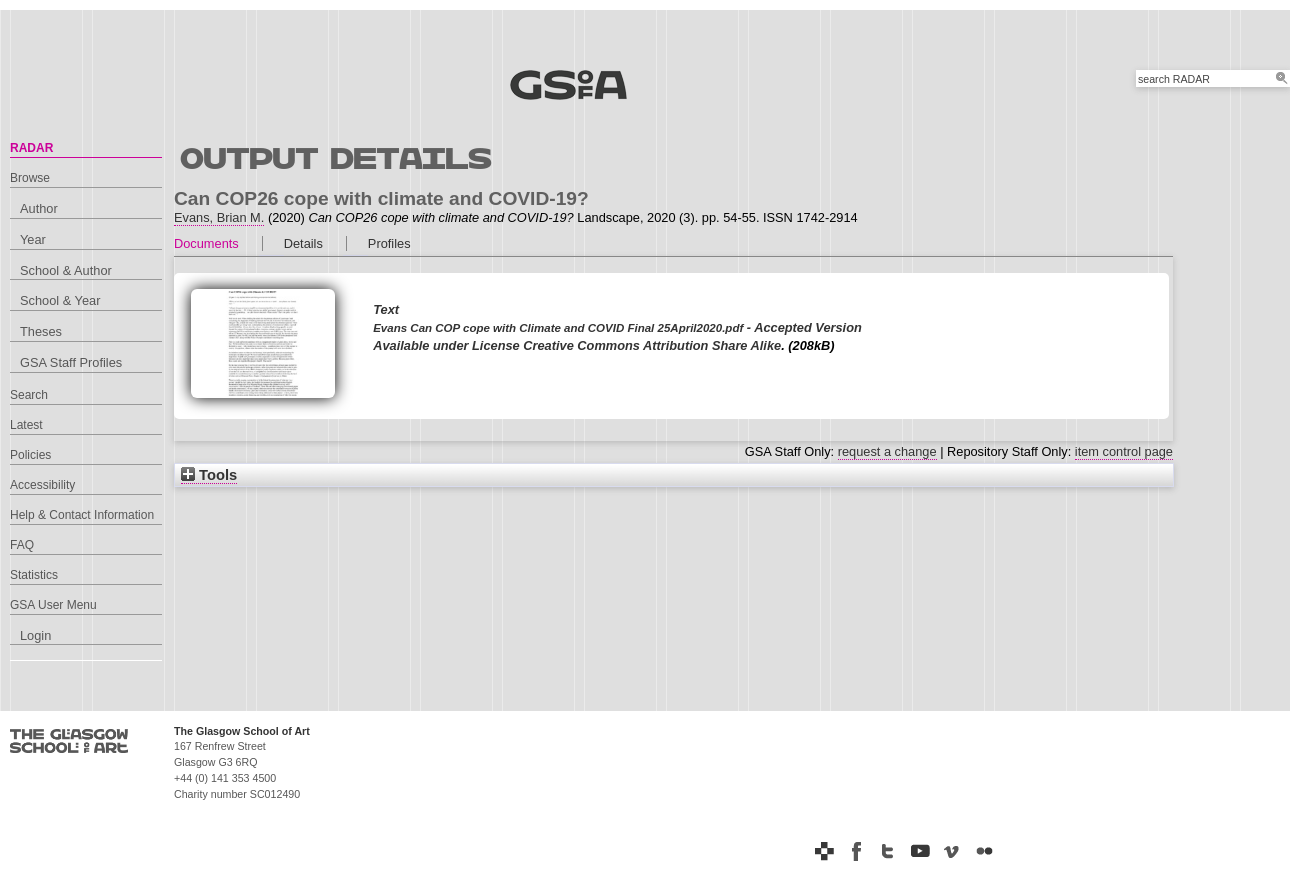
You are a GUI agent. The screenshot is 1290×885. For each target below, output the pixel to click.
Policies (30, 455)
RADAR (31, 148)
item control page (1124, 451)
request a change (887, 451)
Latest (26, 425)
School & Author (66, 270)
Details (303, 243)
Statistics (34, 575)
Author (39, 208)
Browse (30, 178)
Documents (206, 243)
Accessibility (42, 485)
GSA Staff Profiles (71, 362)
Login (35, 635)
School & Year (60, 300)
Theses (41, 331)
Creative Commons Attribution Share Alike (652, 345)
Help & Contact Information (82, 515)
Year (33, 239)
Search (29, 395)
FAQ (22, 545)
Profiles (389, 243)
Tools (209, 475)
